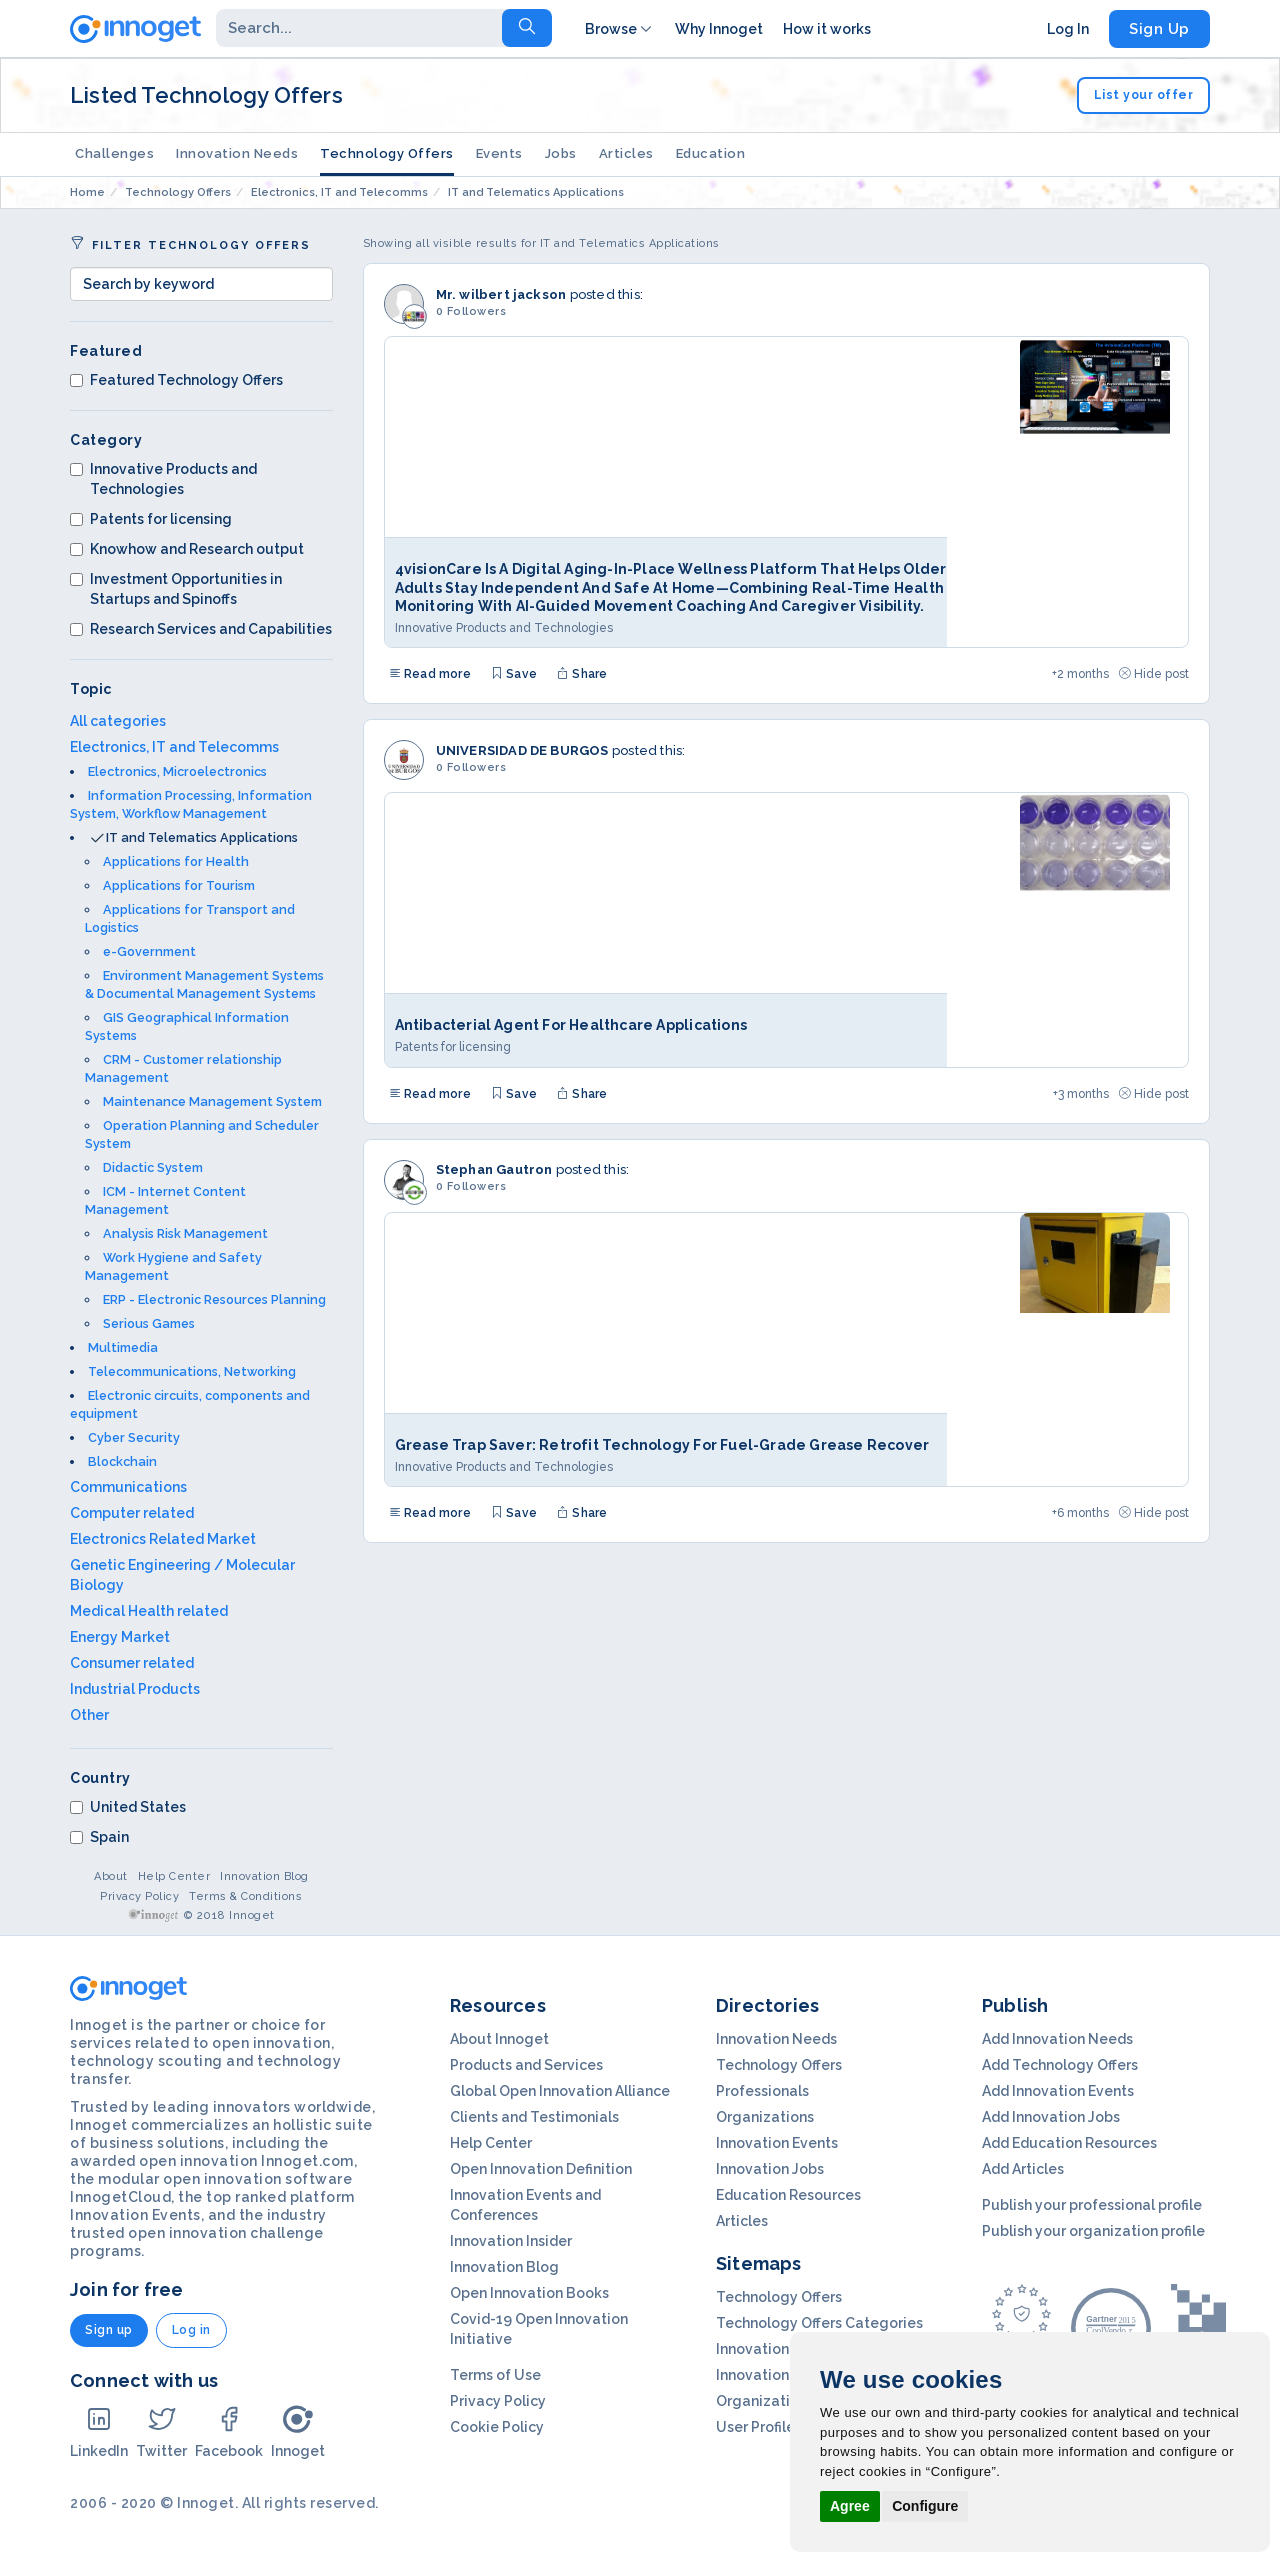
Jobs (550, 153)
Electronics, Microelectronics (177, 771)
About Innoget (499, 2039)
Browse (620, 29)
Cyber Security (134, 1437)
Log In (1068, 29)
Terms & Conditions (245, 1896)
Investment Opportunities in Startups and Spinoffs (176, 589)
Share (582, 674)
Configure (925, 2506)
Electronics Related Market (163, 1539)
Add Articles (1023, 2169)
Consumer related (132, 1663)
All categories (118, 721)
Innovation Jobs (770, 2169)
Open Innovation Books (529, 2293)
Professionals (762, 2091)
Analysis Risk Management (185, 1233)
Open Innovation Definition (541, 2169)
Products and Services (526, 2065)
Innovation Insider (511, 2241)
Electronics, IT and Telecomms (174, 747)
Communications (128, 1487)
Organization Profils (784, 2401)
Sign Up (1159, 29)
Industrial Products (135, 1689)
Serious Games (149, 1323)
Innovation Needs (235, 153)
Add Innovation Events (1058, 2091)
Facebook (229, 2431)
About (111, 1876)
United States (128, 1807)
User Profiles (759, 2427)
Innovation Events (777, 2143)
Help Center (174, 1876)
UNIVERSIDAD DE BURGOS (522, 750)
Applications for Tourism (179, 885)
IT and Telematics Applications (202, 837)
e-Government (149, 951)
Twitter (161, 2431)
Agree (850, 2506)
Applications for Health (176, 861)
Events (490, 153)
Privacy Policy (139, 1896)
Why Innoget (719, 29)
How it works (827, 29)
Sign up (109, 2330)
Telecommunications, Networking (192, 1371)
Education (695, 153)
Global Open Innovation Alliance (560, 2091)
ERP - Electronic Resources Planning (214, 1299)
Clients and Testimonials (534, 2117)
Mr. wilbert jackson (501, 294)
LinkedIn (99, 2431)
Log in (191, 2330)
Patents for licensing (151, 519)
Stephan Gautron (494, 1169)
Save (514, 674)
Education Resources (788, 2195)
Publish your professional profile (1092, 2205)
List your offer (1144, 95)
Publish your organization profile (1093, 2231)
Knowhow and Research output (187, 549)
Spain (99, 1837)
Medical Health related (149, 1611)
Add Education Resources (1069, 2143)
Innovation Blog (264, 1876)
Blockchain (122, 1461)
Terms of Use (495, 2375)
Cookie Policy (497, 2427)
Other (89, 1715)
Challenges (114, 153)
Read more (430, 674)
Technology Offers (381, 153)
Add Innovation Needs (1057, 2039)
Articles (613, 153)
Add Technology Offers (1060, 2065)
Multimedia (123, 1347)
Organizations (765, 2117)
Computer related (132, 1513)
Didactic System (153, 1167)
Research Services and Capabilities (201, 629)
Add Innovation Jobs (1051, 2117)
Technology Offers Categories (819, 2323)
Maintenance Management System (212, 1101)
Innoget (298, 2431)
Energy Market (120, 1637)
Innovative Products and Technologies (163, 479)
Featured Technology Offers (176, 380)
